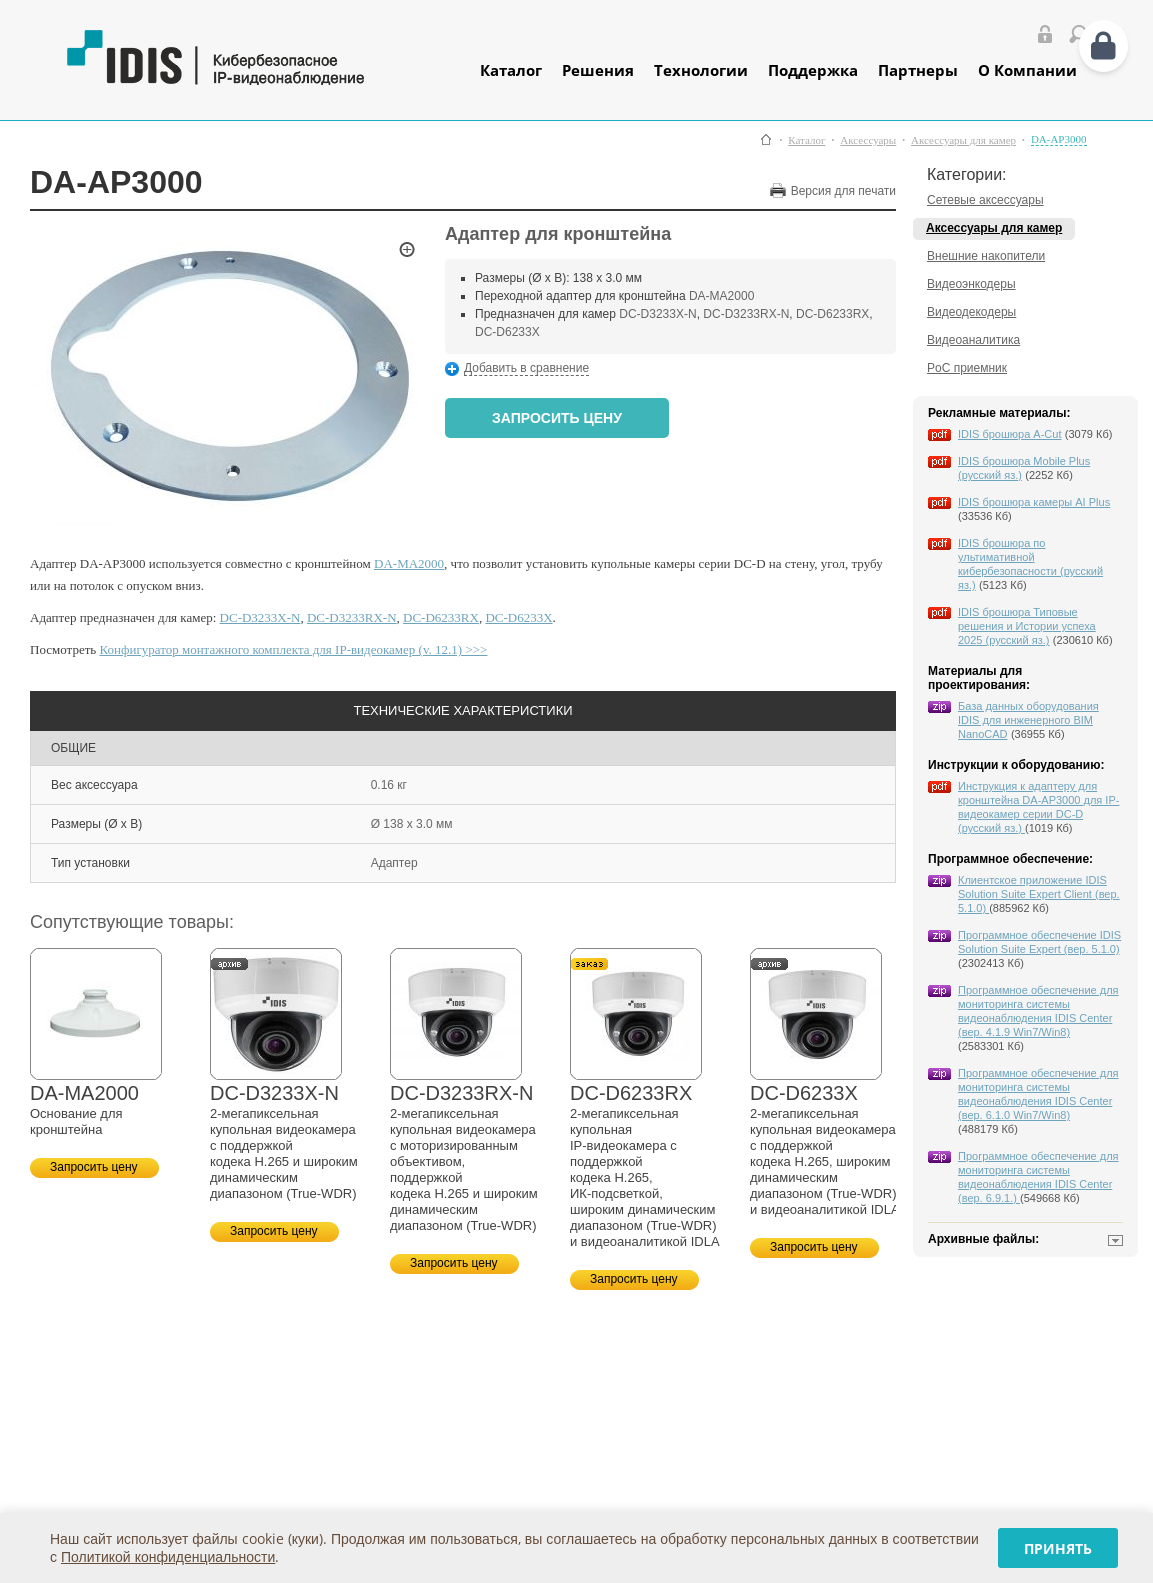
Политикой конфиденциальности (168, 1556)
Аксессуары (868, 140)
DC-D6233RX (832, 314)
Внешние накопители (986, 256)
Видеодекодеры (971, 312)
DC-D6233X (507, 332)
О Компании (1027, 70)
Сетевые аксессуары (985, 200)
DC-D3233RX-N (746, 314)
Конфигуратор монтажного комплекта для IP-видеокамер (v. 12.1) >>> (294, 649)
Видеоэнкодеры (971, 284)
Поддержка (813, 70)
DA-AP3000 (1059, 139)
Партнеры (918, 70)
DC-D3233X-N (657, 314)
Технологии (701, 70)
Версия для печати (843, 191)
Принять (1058, 1548)
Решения (598, 70)
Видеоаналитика (973, 340)
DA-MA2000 (721, 296)
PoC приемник (967, 368)
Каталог (511, 70)
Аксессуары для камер (963, 140)
